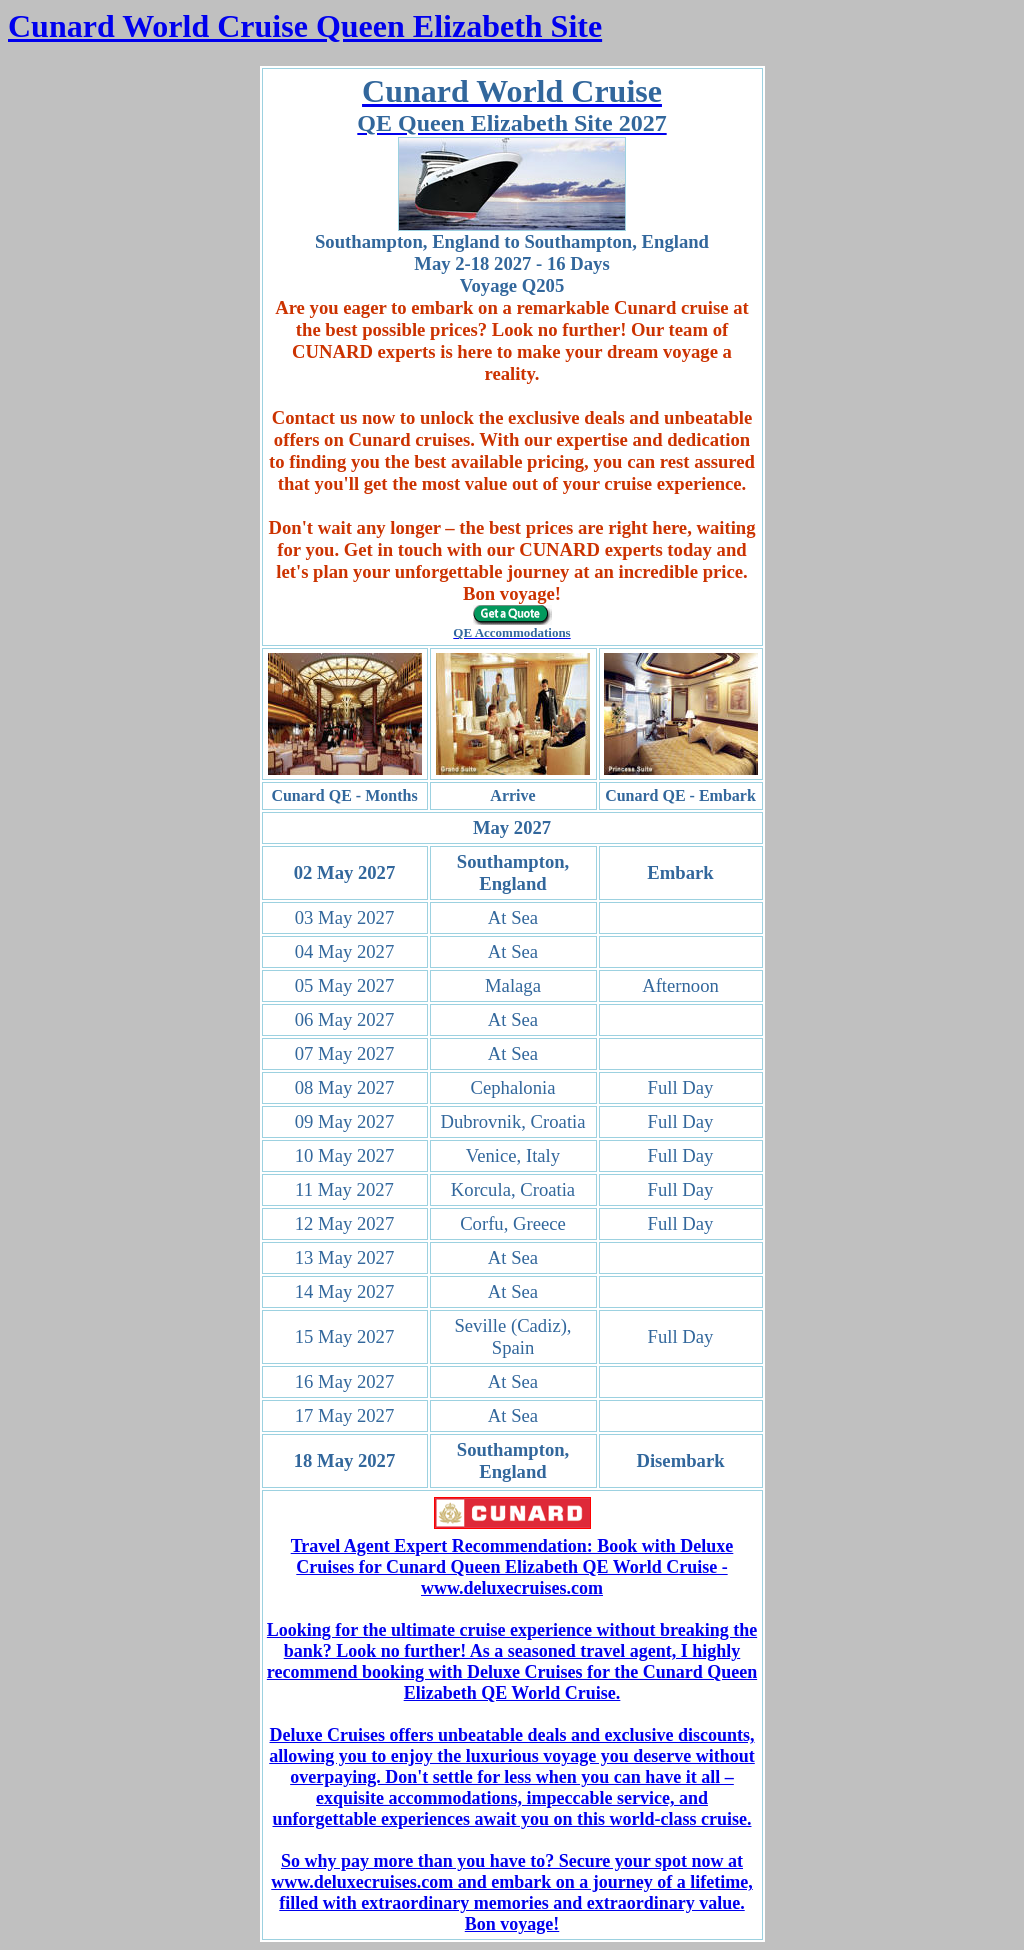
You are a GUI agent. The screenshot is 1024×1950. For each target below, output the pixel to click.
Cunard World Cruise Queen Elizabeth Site (305, 26)
